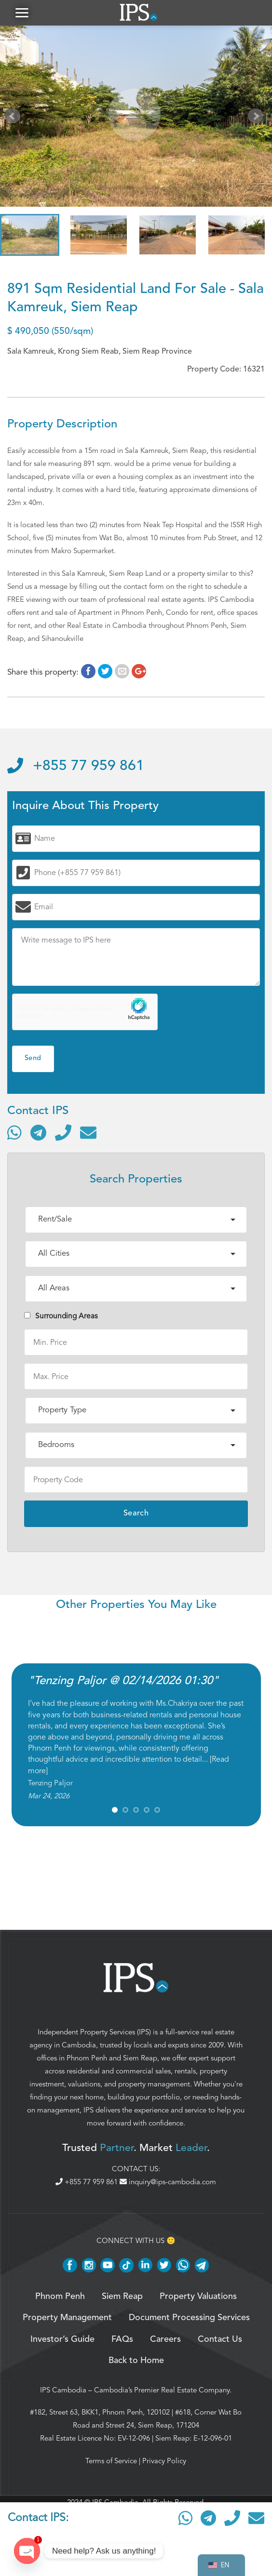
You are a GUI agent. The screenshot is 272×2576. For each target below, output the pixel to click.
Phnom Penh (87, 2061)
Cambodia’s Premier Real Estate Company (162, 2393)
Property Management (67, 2321)
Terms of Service (111, 2464)
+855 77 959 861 (75, 769)
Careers (165, 2342)
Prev (14, 121)
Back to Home (136, 2364)
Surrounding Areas (61, 1319)
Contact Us (220, 2342)
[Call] (63, 1136)
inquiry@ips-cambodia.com (168, 2185)
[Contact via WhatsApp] (14, 1136)
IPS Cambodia (63, 2393)
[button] (21, 14)
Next (257, 121)
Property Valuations (198, 2300)
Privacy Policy (164, 2464)
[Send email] (88, 1136)
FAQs (122, 2342)
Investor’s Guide (62, 2342)
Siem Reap (140, 2061)
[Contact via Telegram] (38, 1136)
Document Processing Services (189, 2321)
